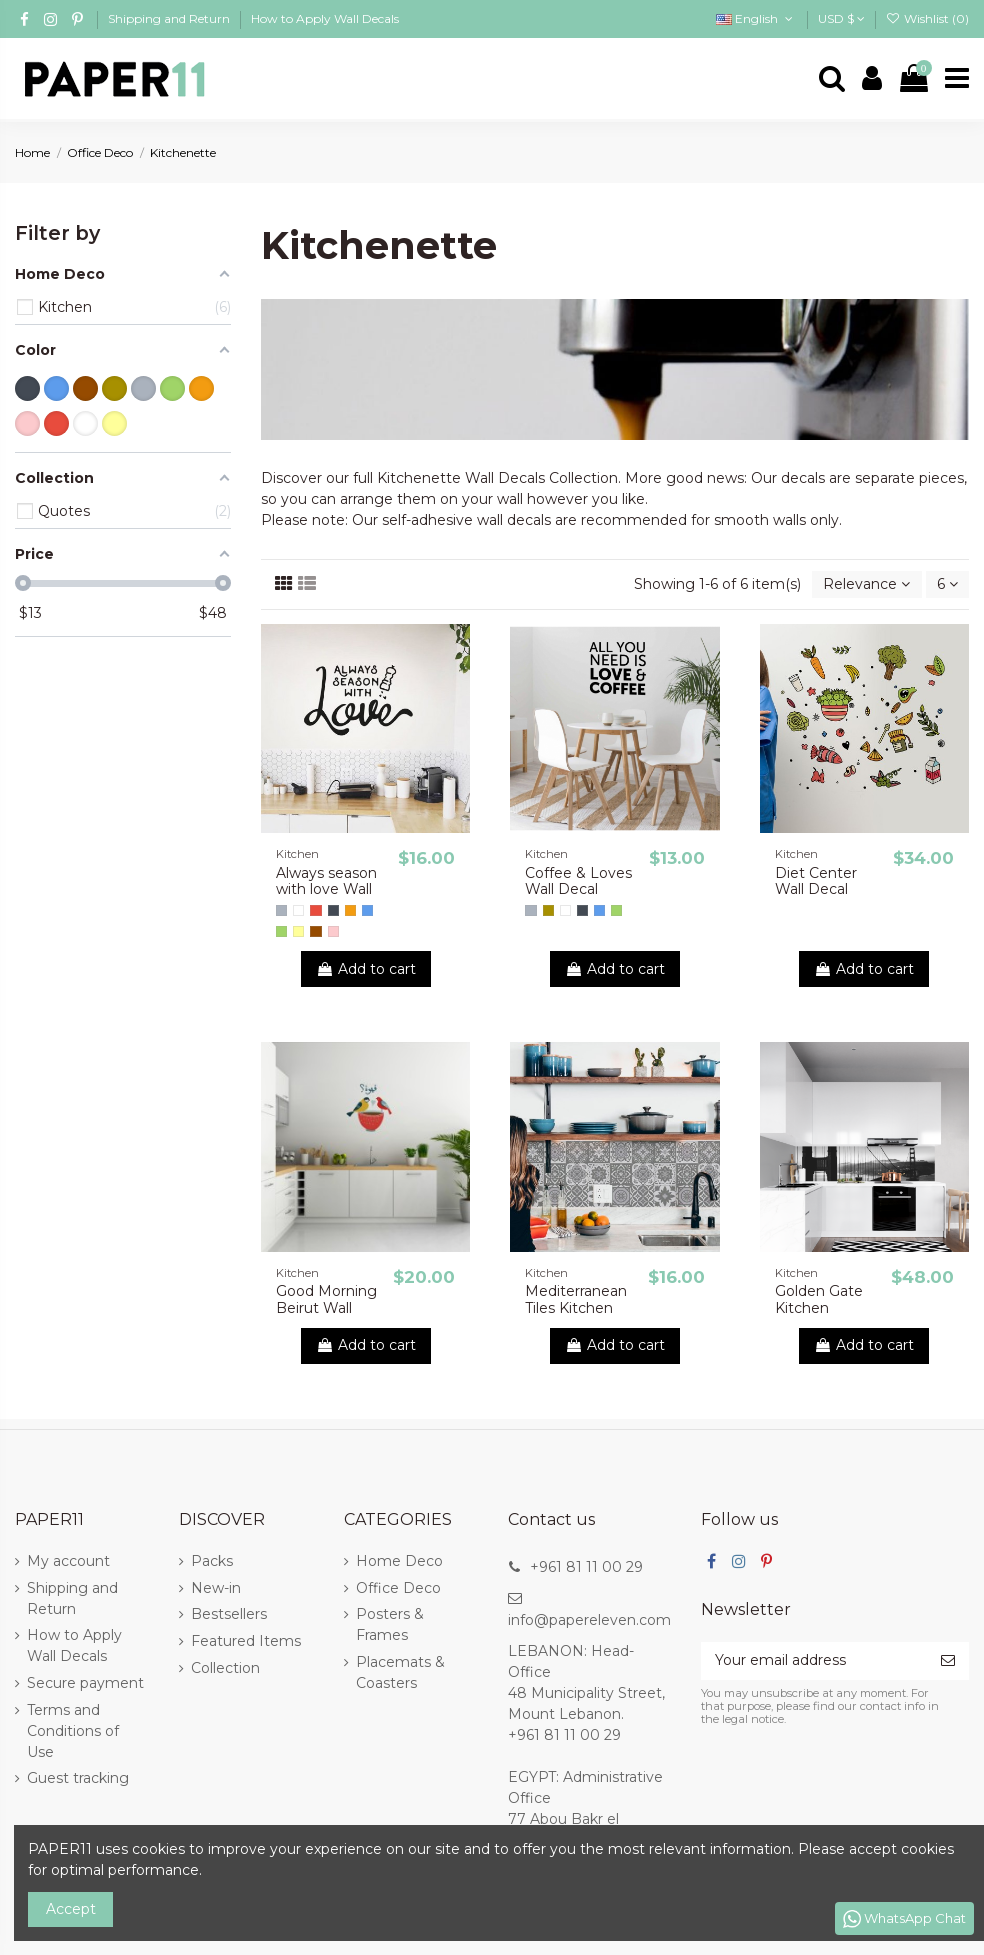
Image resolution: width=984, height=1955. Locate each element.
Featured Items (246, 1641)
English (756, 18)
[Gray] (281, 910)
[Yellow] (298, 931)
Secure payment (85, 1683)
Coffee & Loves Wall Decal (578, 881)
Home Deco (399, 1561)
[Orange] (350, 910)
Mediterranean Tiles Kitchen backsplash (576, 1308)
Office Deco (398, 1588)
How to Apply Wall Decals (325, 18)
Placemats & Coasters (400, 1672)
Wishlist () (927, 18)
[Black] (333, 910)
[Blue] (367, 910)
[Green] (281, 931)
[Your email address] (814, 1661)
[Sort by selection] (866, 584)
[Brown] (315, 931)
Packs (212, 1561)
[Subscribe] (948, 1661)
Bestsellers (229, 1614)
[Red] (315, 910)
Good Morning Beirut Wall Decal (326, 1308)
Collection (225, 1668)
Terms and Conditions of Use (73, 1731)
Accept (71, 1909)
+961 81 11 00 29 (586, 1567)
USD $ (841, 18)
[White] (298, 910)
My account (68, 1561)
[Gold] (548, 910)
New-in (216, 1588)
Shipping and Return (170, 18)
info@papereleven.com (589, 1620)
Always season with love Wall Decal (326, 890)
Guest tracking (78, 1778)
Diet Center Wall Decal (816, 881)
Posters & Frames (390, 1624)
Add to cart (366, 969)
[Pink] (333, 931)
